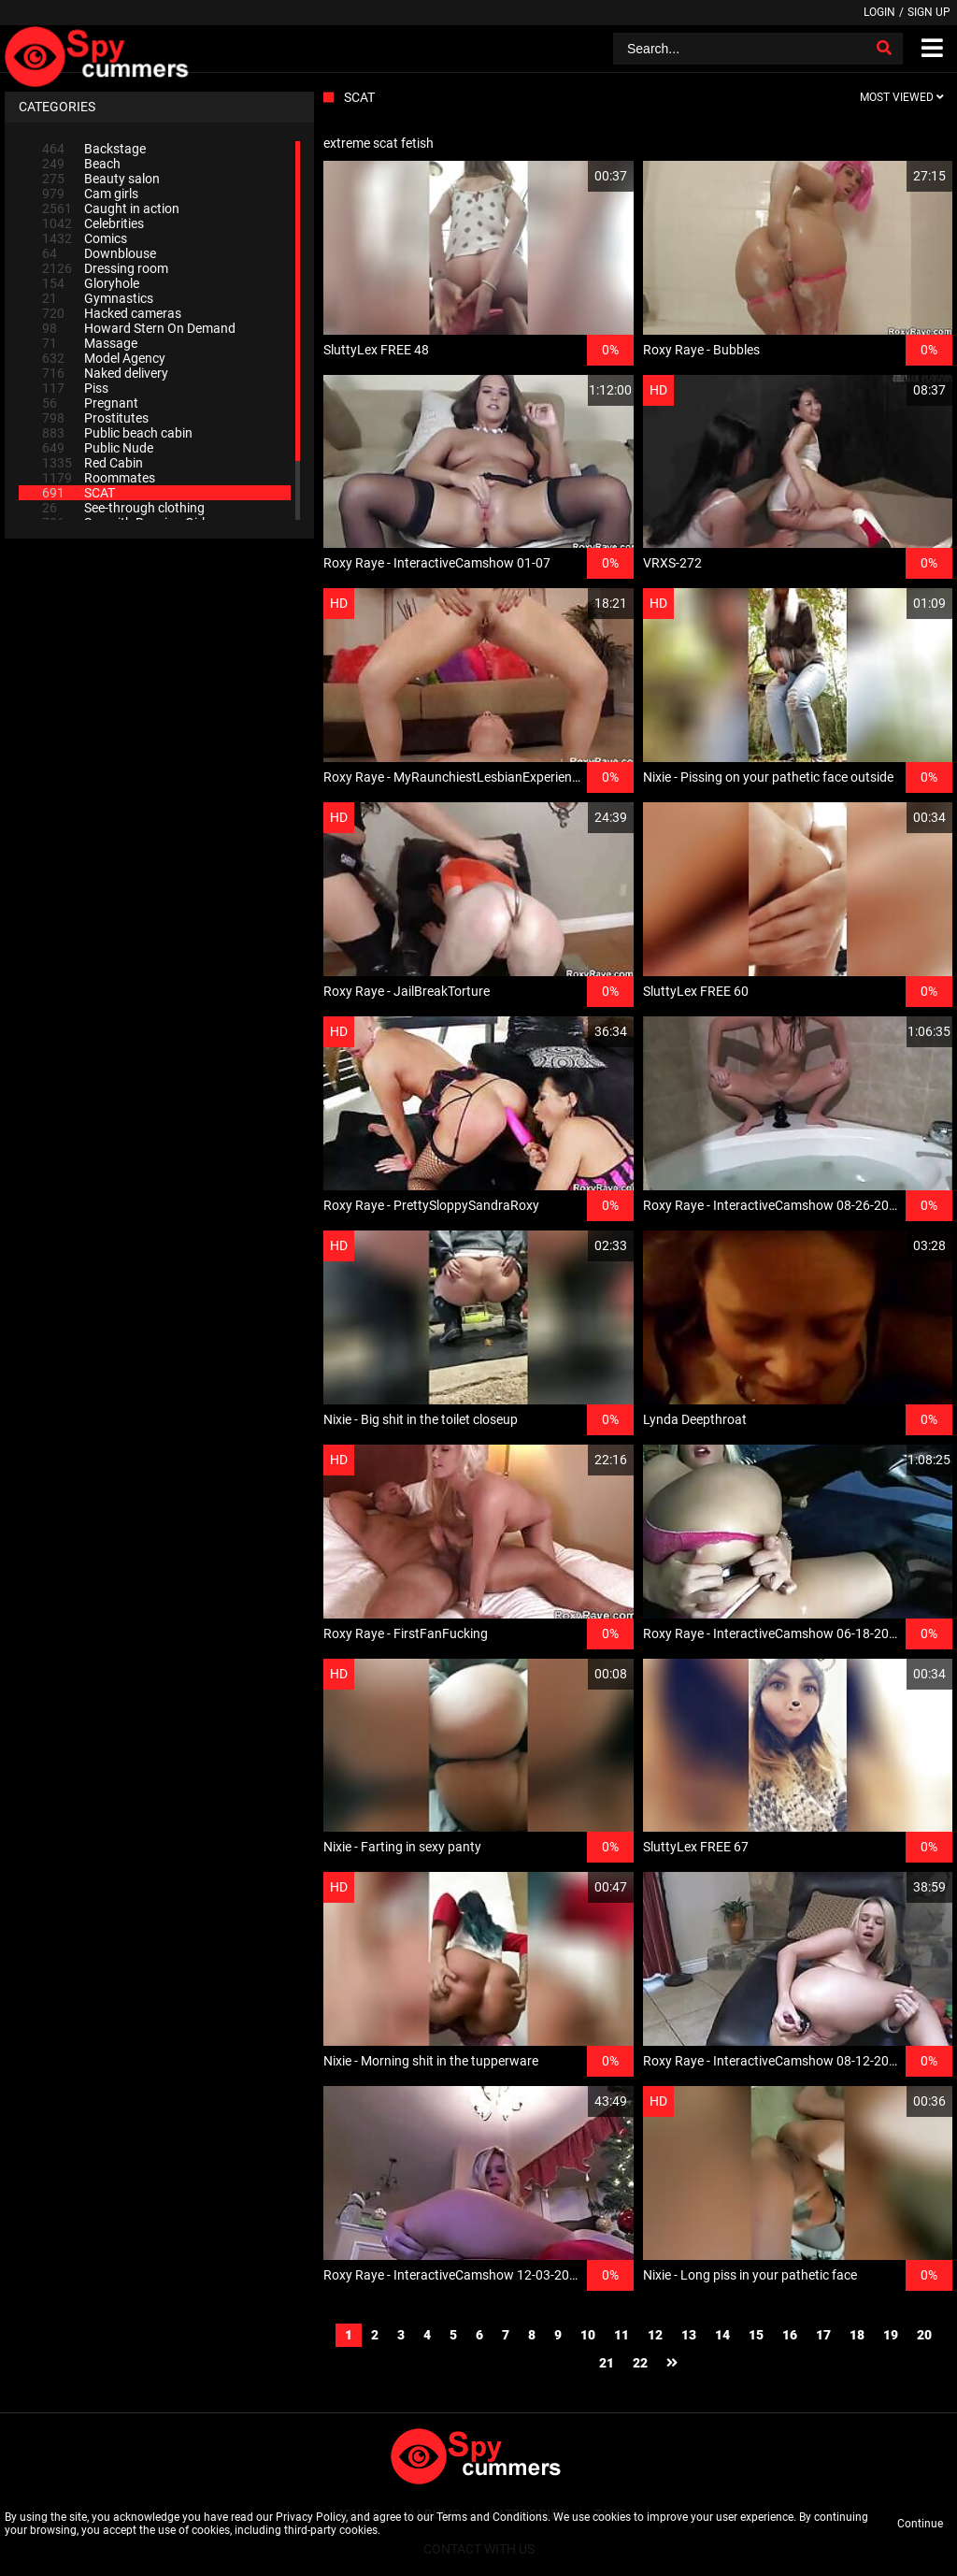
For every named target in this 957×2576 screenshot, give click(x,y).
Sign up (928, 12)
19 (890, 2334)
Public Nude (97, 447)
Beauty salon (101, 178)
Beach (81, 163)
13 (688, 2334)
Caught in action (110, 208)
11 (621, 2334)
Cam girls (90, 193)
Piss (75, 388)
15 (756, 2334)
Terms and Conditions (492, 2517)
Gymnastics (97, 298)
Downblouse (99, 253)
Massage (89, 343)
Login (879, 12)
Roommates (98, 477)
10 (587, 2334)
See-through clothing (123, 507)
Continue (920, 2523)
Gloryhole (90, 283)
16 (789, 2334)
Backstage (94, 148)
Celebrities (93, 223)
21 (606, 2362)
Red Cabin (92, 462)
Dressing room (105, 268)
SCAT (78, 492)
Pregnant (90, 403)
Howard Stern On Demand (139, 328)
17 (823, 2334)
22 (640, 2362)
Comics (84, 238)
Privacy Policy (311, 2517)
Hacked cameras (111, 313)
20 (924, 2334)
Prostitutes (95, 417)
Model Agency (103, 358)
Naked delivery (105, 373)
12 (655, 2334)
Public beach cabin (117, 432)
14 (722, 2334)
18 (857, 2334)
